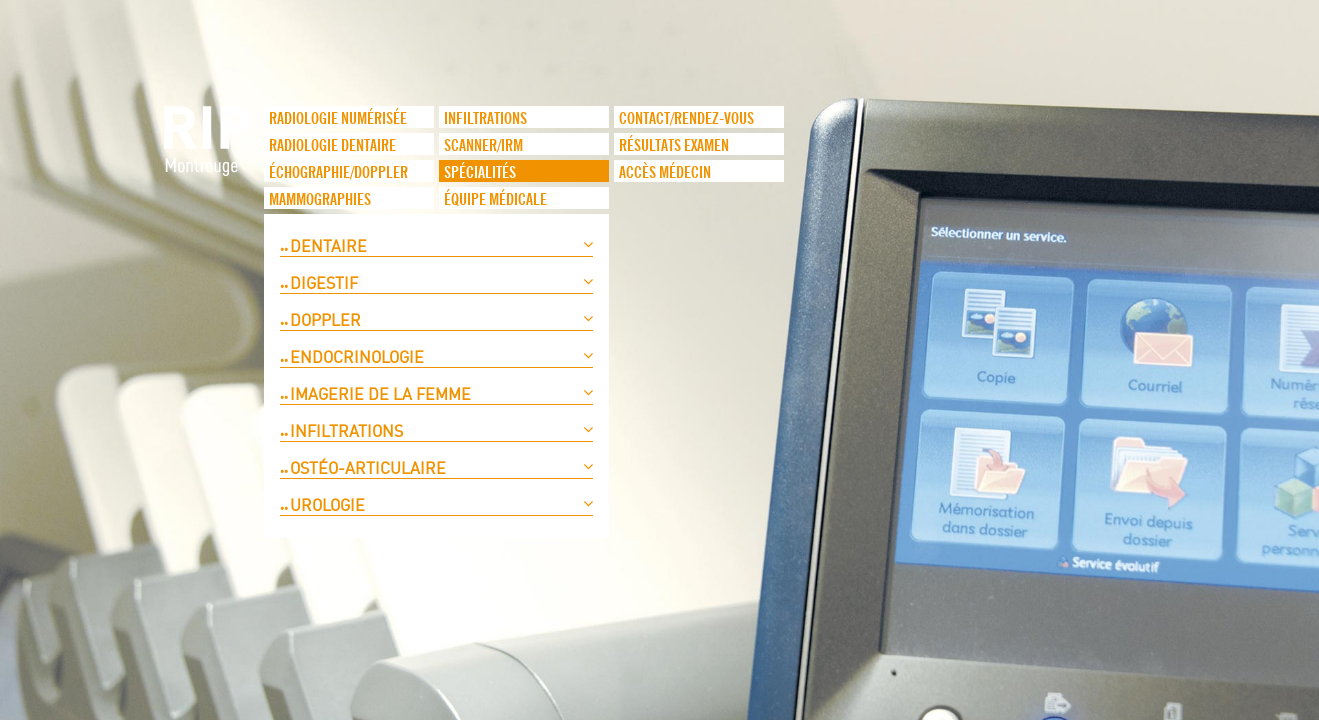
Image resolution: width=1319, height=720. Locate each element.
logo (209, 151)
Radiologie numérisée (338, 119)
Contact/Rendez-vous (686, 119)
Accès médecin (665, 173)
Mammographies (320, 200)
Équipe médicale (495, 200)
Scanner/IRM (483, 146)
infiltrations (485, 119)
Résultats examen (674, 146)
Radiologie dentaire (332, 146)
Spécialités (480, 173)
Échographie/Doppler (338, 173)
